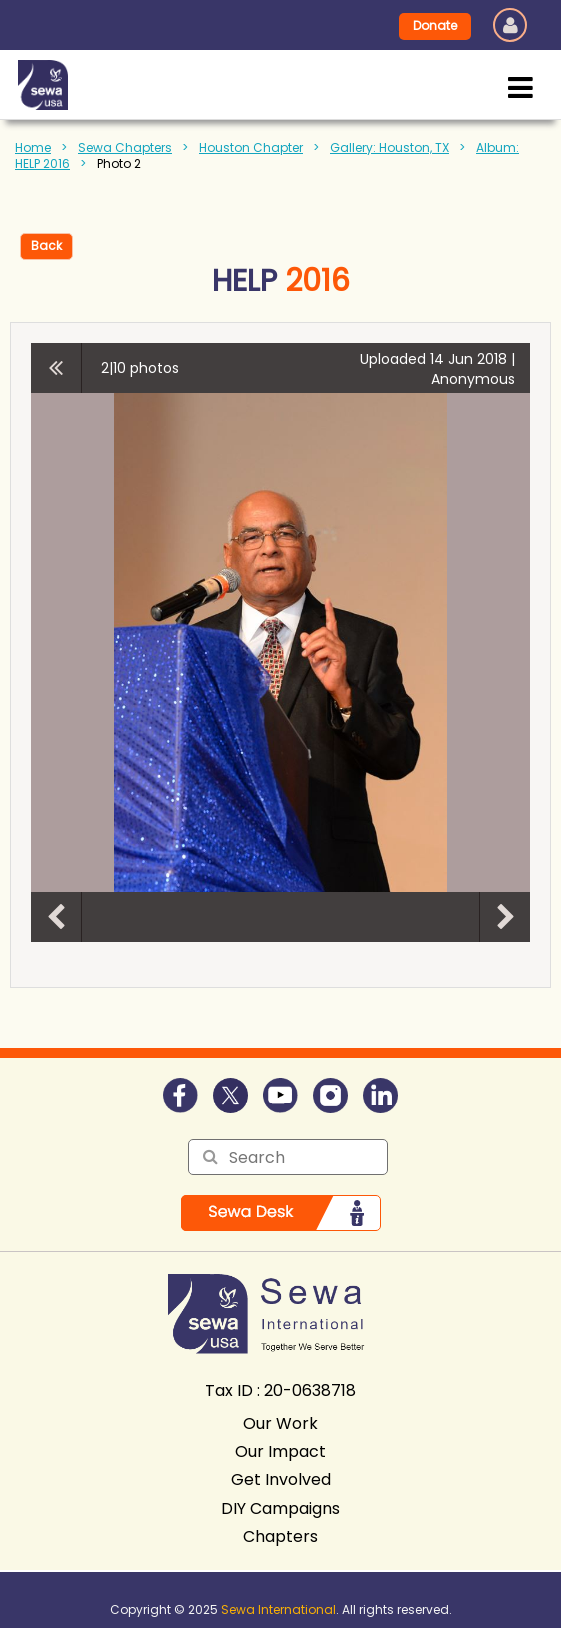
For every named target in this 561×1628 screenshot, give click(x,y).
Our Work (280, 1423)
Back (46, 245)
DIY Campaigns (280, 1508)
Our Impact (280, 1451)
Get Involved (281, 1479)
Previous (56, 917)
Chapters (280, 1536)
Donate (435, 25)
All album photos (56, 368)
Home (33, 147)
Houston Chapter (251, 147)
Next (505, 917)
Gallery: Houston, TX (389, 147)
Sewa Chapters (125, 147)
